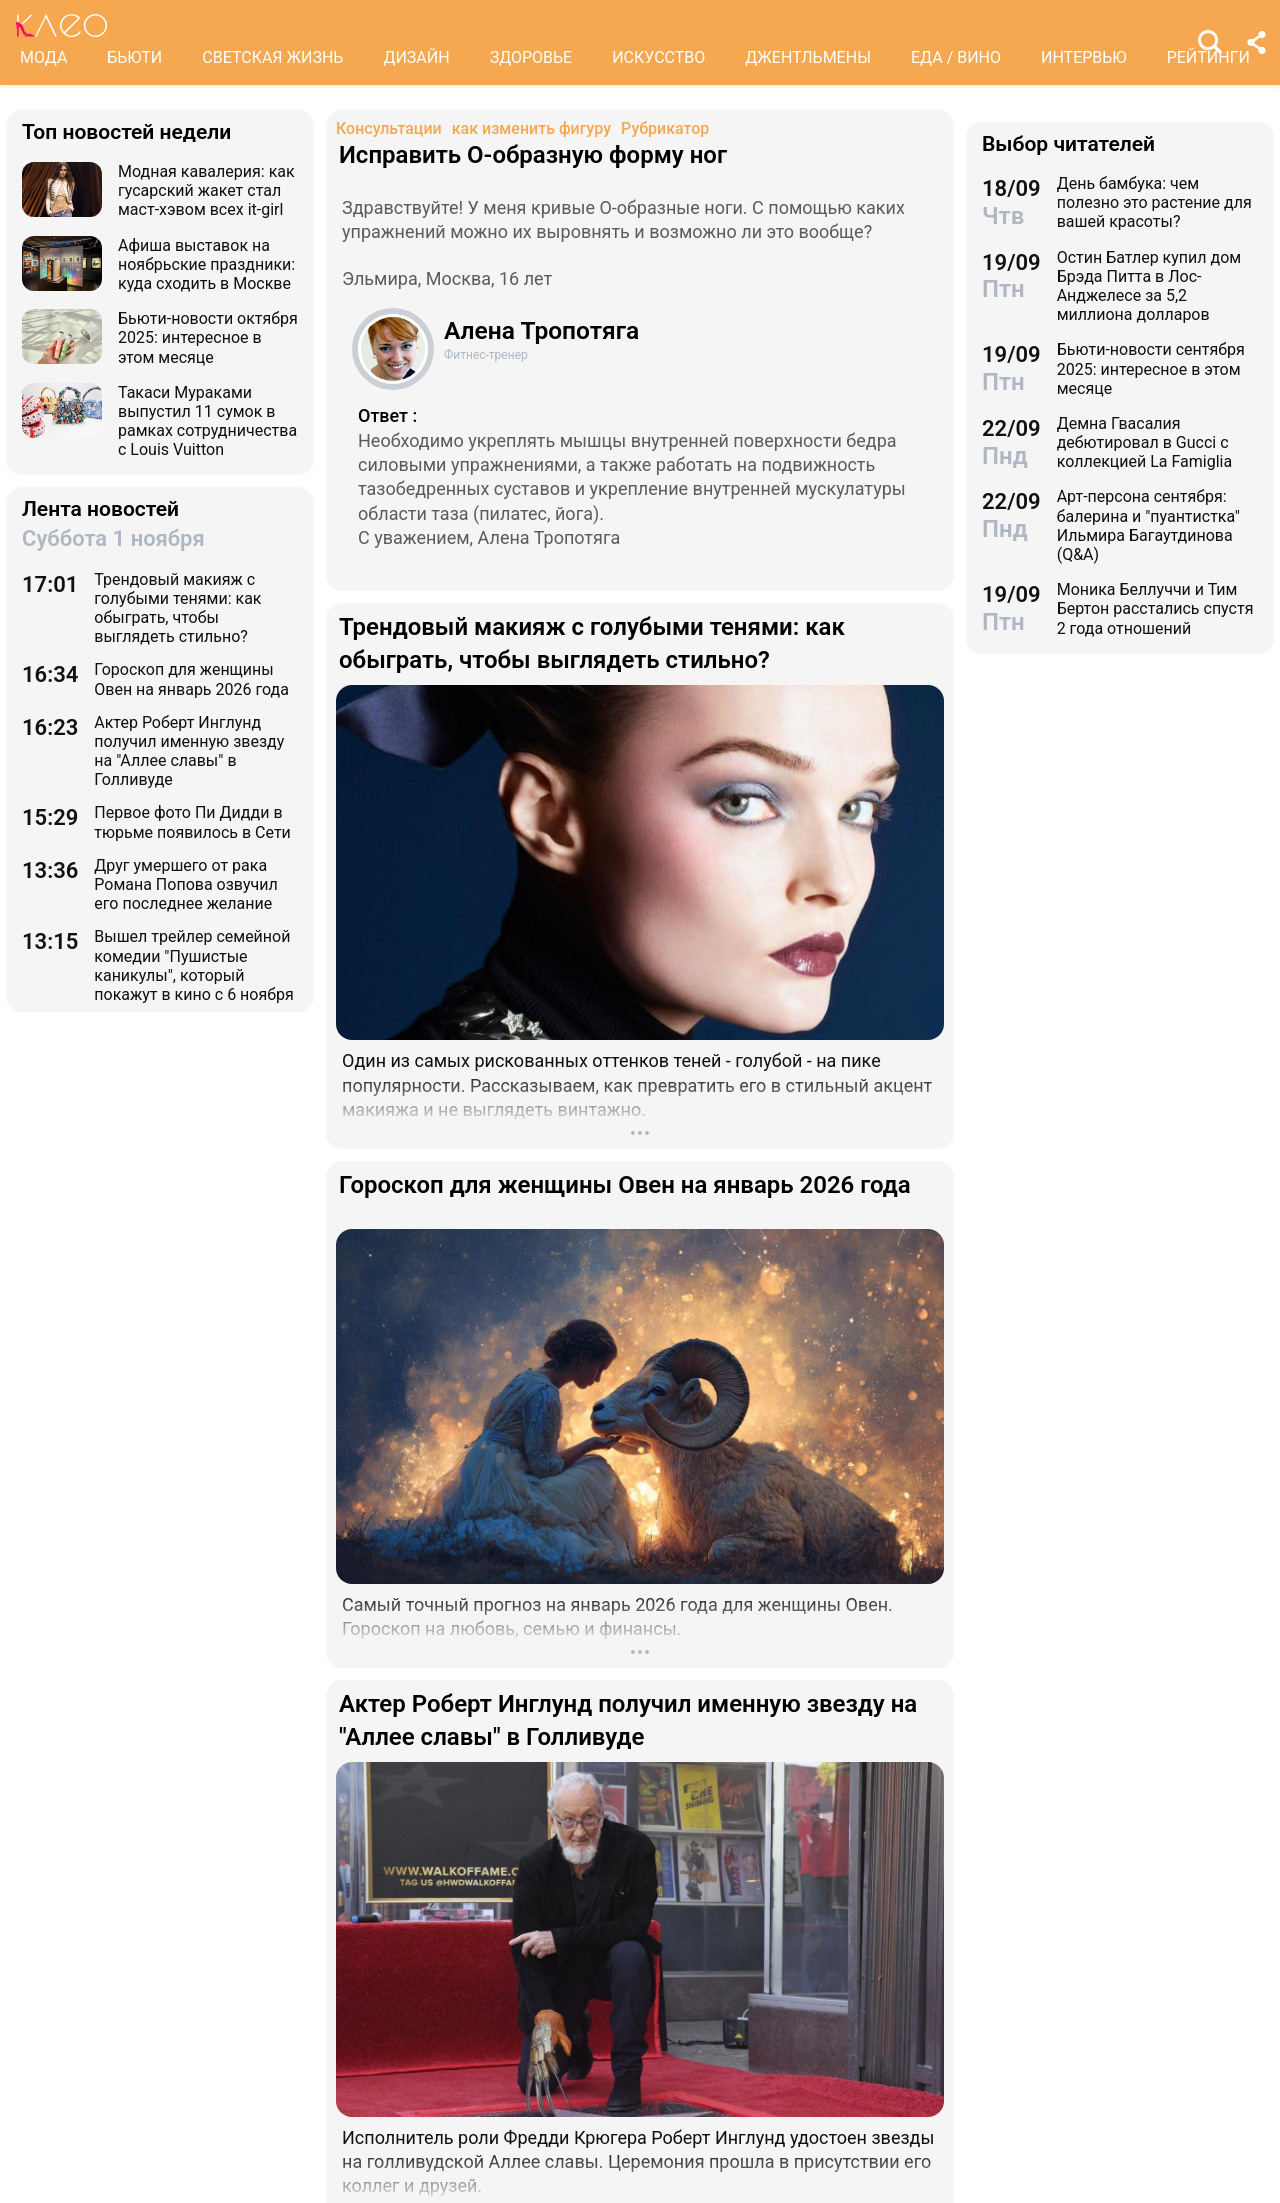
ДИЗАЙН (416, 57)
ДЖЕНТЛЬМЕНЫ (808, 57)
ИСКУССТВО (658, 57)
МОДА (43, 57)
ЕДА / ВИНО (956, 57)
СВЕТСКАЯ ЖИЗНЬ (272, 57)
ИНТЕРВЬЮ (1084, 57)
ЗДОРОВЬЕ (531, 57)
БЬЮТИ (134, 57)
